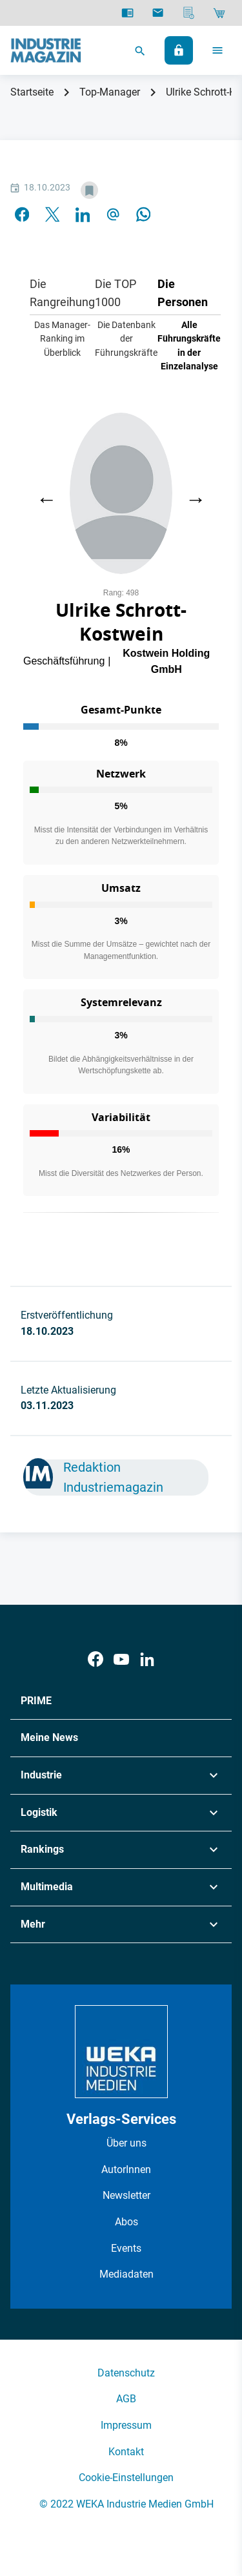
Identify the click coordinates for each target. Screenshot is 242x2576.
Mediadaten (126, 2274)
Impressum (126, 2425)
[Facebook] (95, 1659)
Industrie (41, 1775)
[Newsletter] (157, 13)
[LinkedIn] (147, 1659)
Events (126, 2248)
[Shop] (219, 13)
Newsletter (126, 2195)
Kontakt (126, 2452)
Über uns (126, 2143)
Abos (126, 2222)
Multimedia (47, 1886)
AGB (126, 2399)
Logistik (39, 1812)
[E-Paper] (127, 13)
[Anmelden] (179, 50)
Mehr (33, 1924)
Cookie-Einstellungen (126, 2477)
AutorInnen (126, 2169)
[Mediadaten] (188, 13)
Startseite (32, 92)
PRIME (36, 1701)
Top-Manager (109, 92)
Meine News (49, 1737)
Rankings (42, 1849)
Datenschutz (126, 2373)
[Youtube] (121, 1659)
